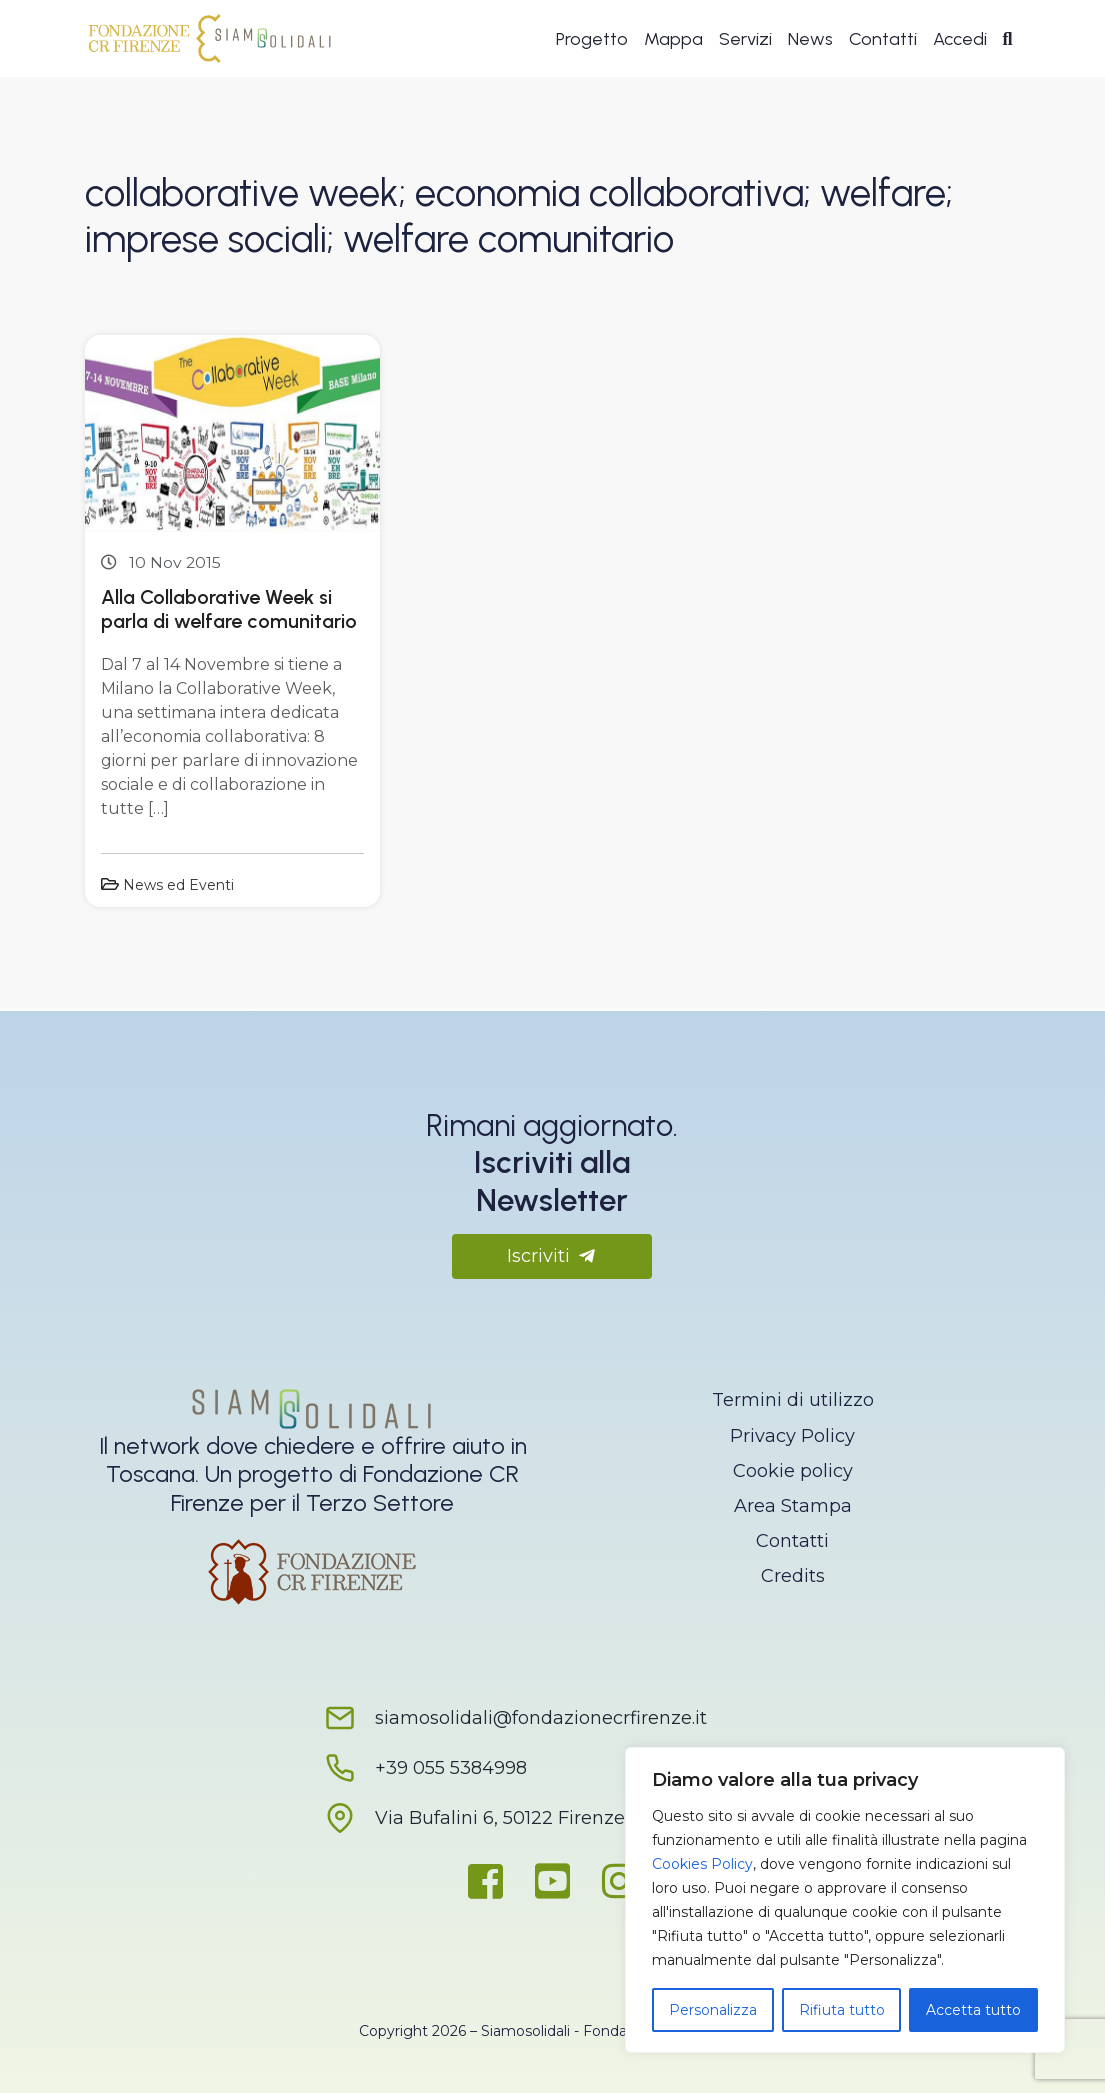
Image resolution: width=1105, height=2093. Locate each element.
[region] (845, 1900)
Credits (793, 1576)
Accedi (960, 42)
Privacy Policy (792, 1436)
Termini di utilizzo (793, 1400)
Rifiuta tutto (842, 2010)
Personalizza (713, 2010)
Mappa (673, 42)
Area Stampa (793, 1506)
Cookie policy (793, 1471)
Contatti (883, 42)
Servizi (745, 42)
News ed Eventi (178, 885)
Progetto (592, 42)
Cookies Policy (702, 1864)
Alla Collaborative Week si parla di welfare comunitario (229, 609)
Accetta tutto (973, 2010)
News (810, 42)
